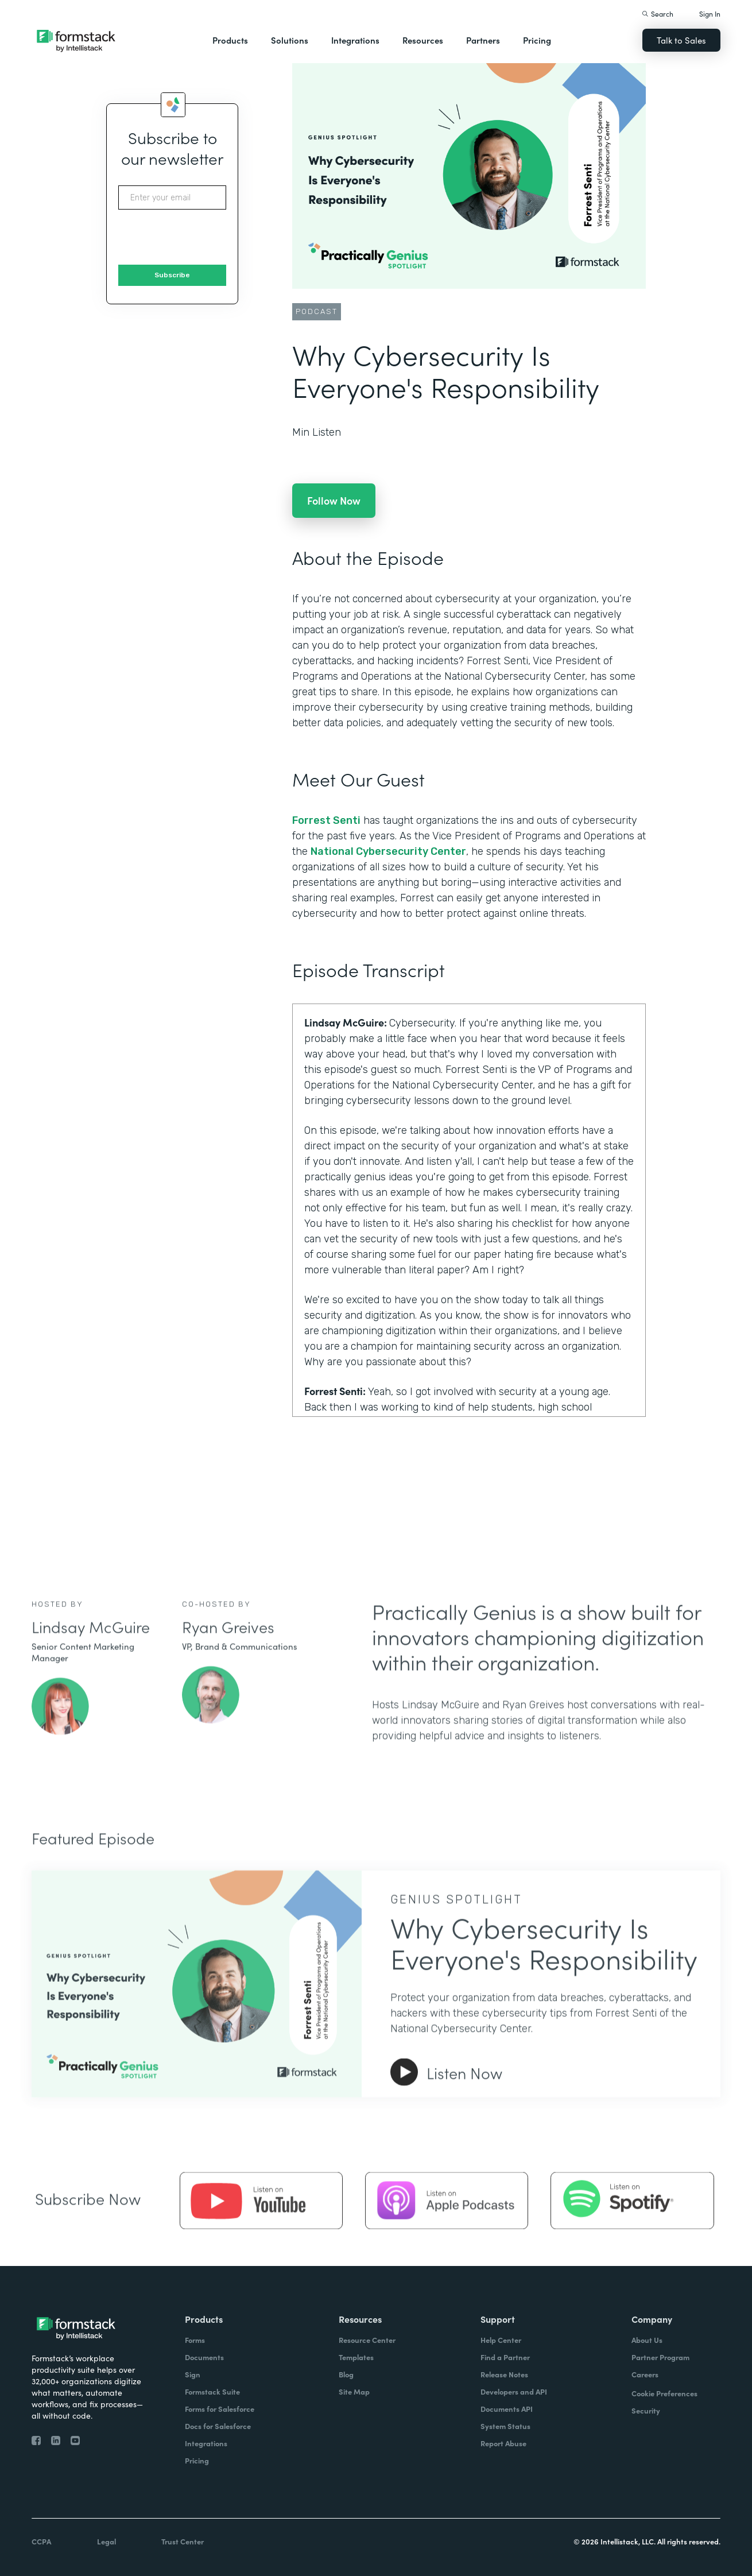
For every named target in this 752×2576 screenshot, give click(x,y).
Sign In (709, 13)
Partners (483, 40)
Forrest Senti (326, 820)
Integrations (355, 40)
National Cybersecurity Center (388, 851)
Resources (422, 40)
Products (230, 40)
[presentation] (205, 237)
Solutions (289, 40)
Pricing (537, 40)
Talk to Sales (681, 40)
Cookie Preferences (664, 2393)
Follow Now (334, 500)
